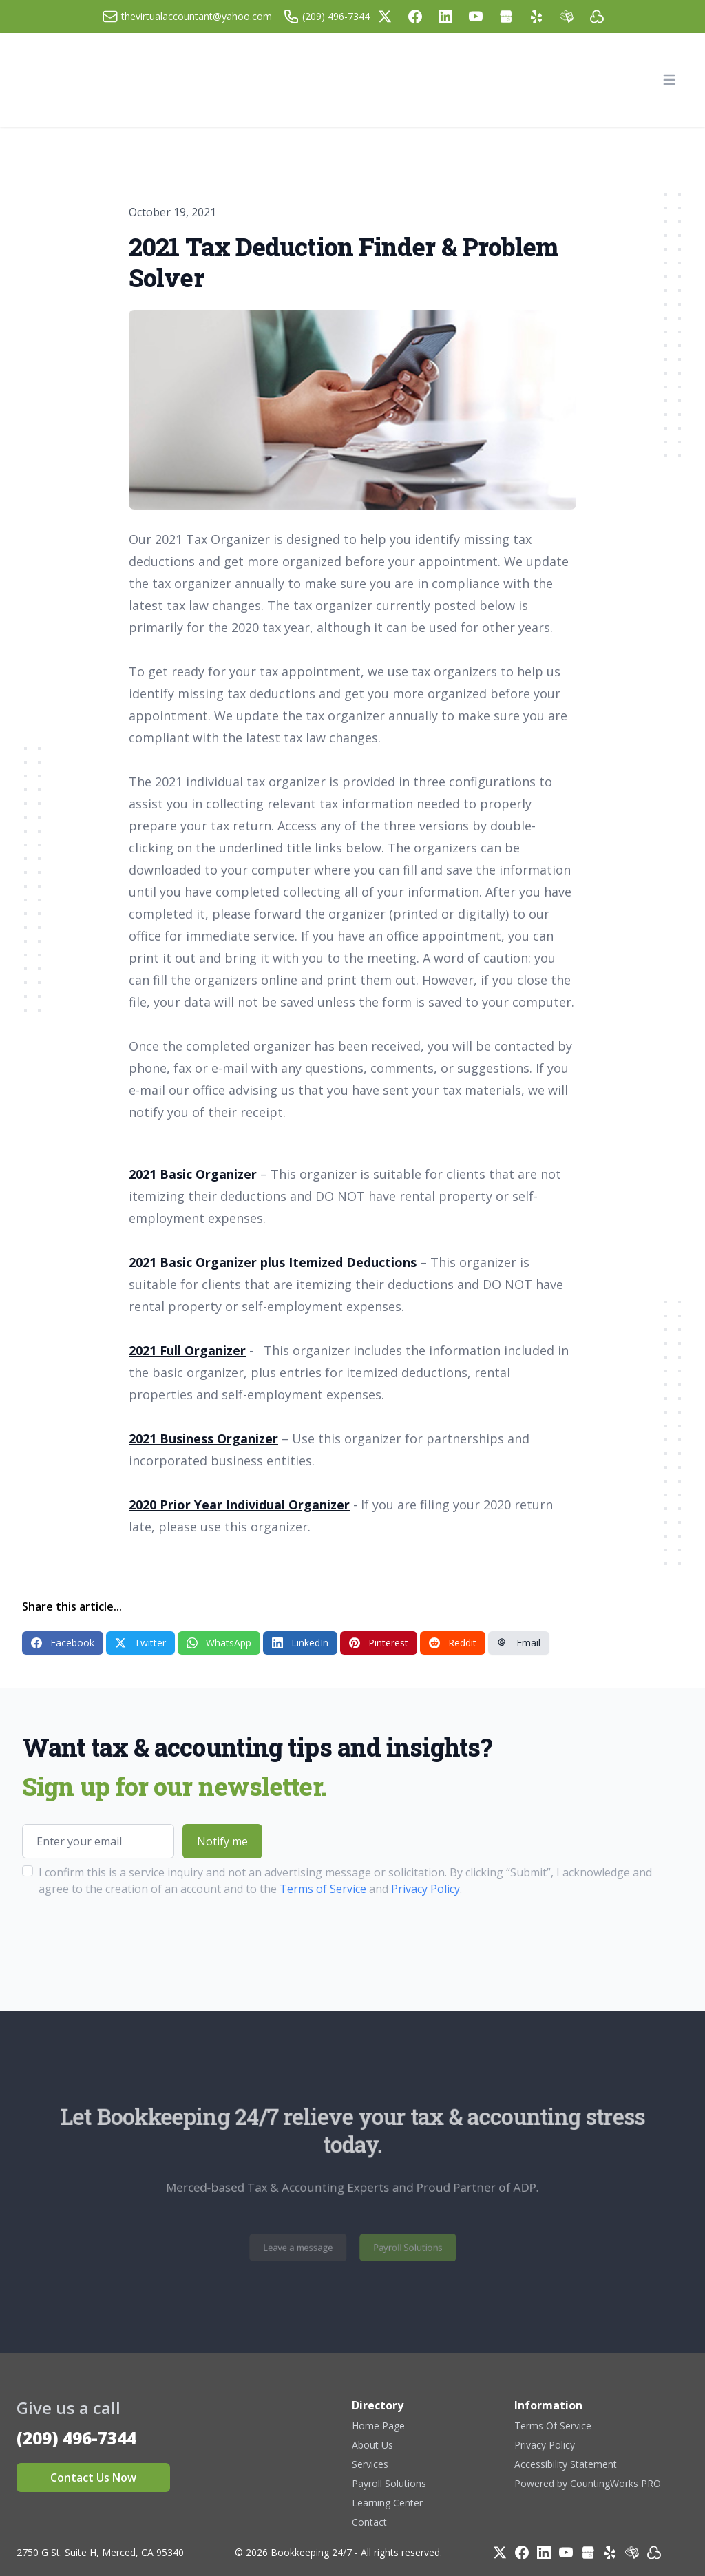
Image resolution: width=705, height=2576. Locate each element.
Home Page (378, 2425)
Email (518, 1642)
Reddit (452, 1642)
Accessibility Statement (565, 2464)
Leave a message (307, 2247)
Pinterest (378, 1642)
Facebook (62, 1642)
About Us (372, 2444)
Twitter (140, 1642)
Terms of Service (323, 1888)
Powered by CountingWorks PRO (587, 2483)
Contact (369, 2521)
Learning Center (387, 2502)
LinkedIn (300, 1642)
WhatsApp (219, 1642)
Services (370, 2464)
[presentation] (126, 1940)
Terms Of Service (552, 2425)
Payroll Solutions (397, 2247)
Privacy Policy (425, 1888)
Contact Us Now (93, 2477)
